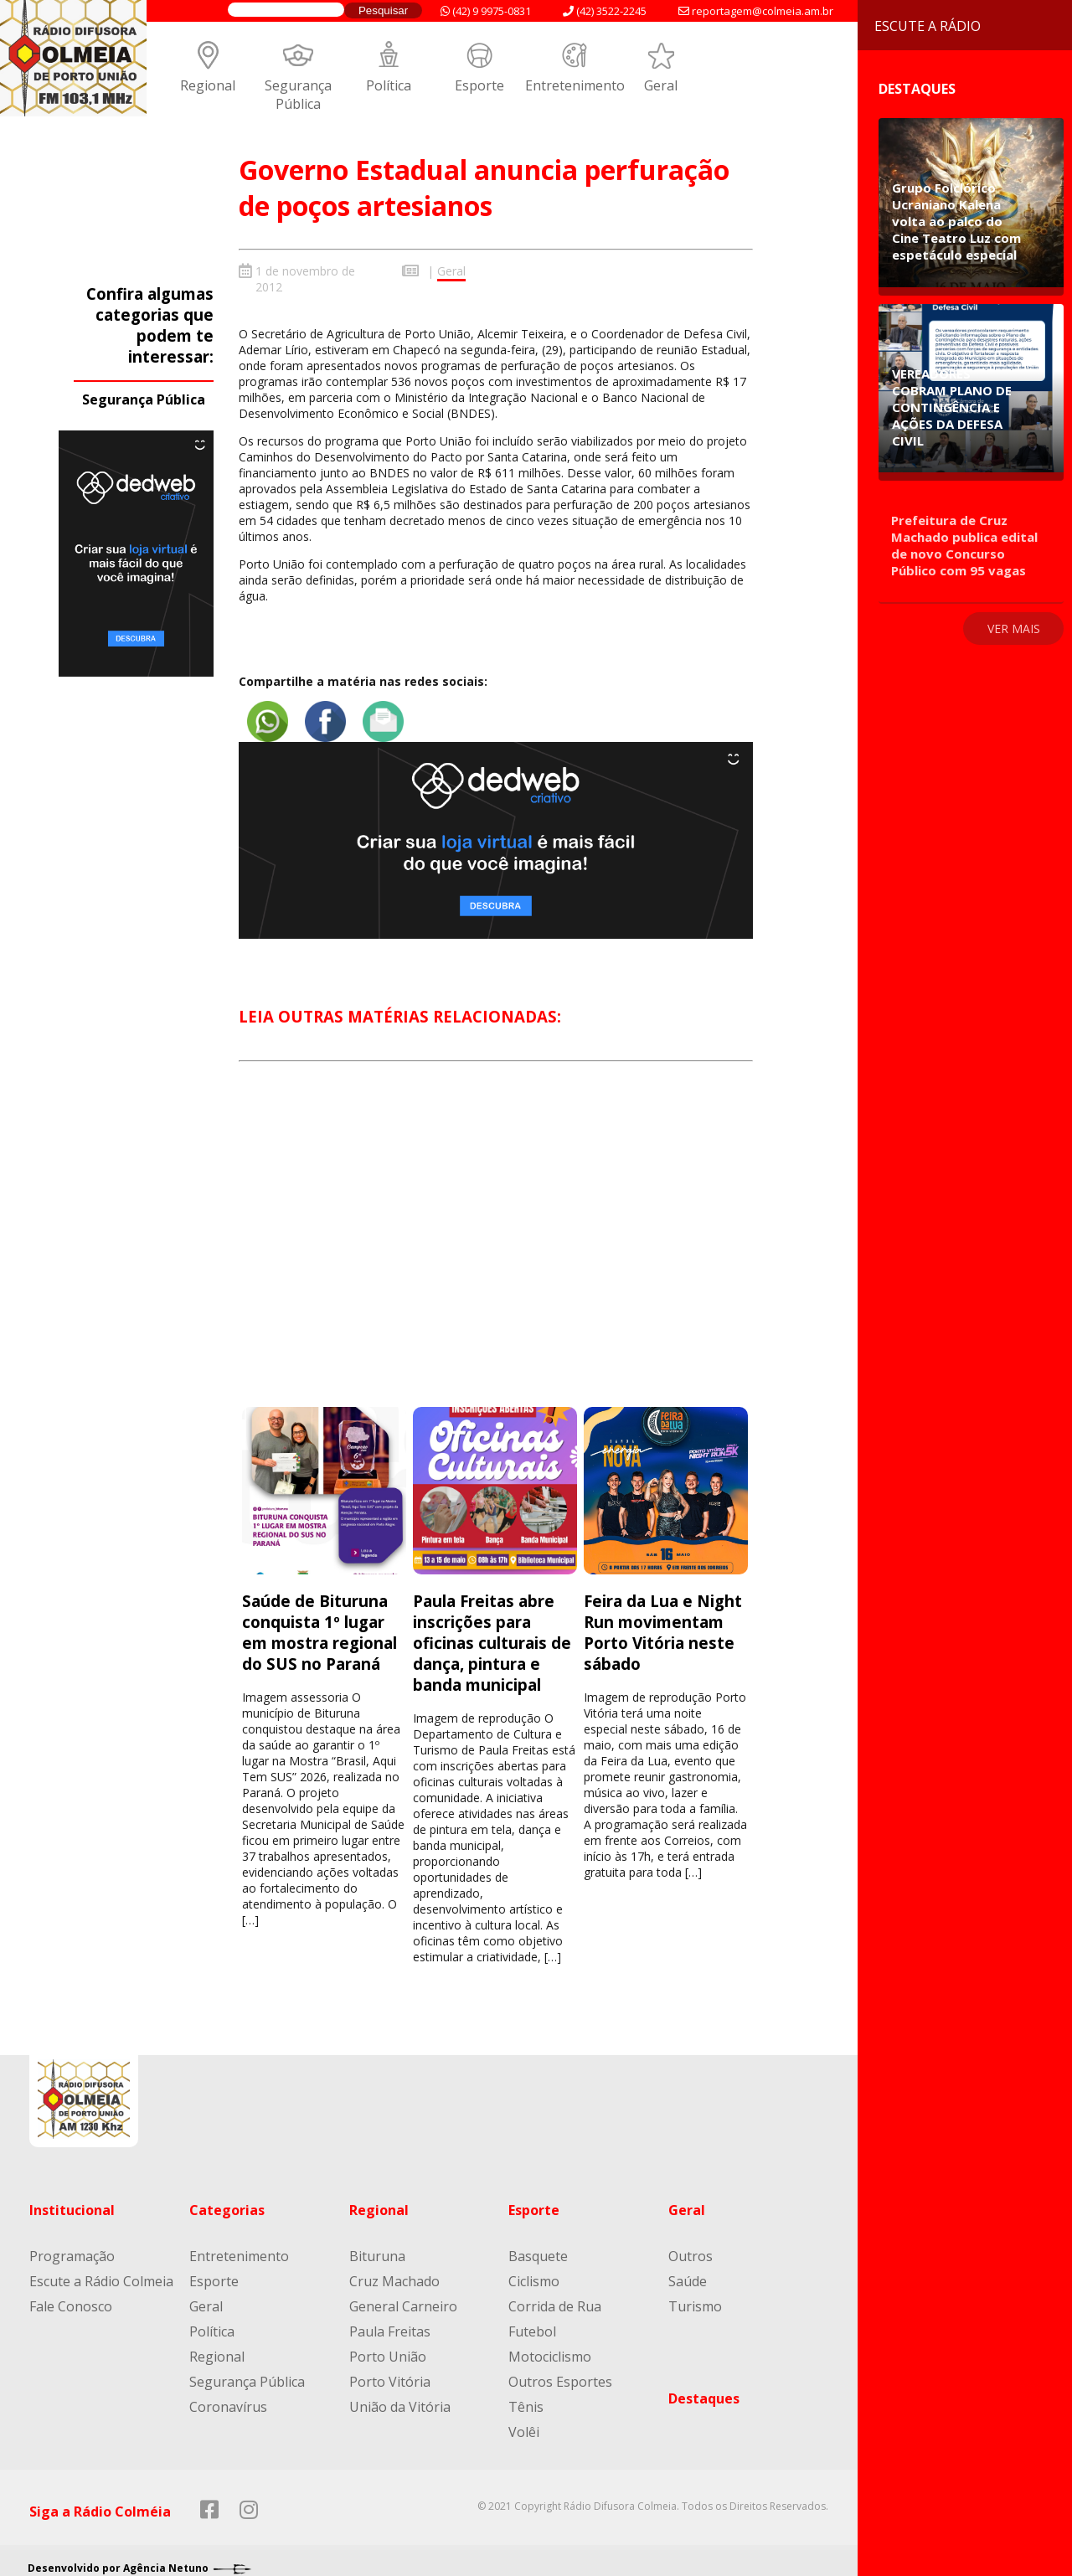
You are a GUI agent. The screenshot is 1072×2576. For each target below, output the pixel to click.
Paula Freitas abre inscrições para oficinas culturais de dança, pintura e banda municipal (492, 1631)
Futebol (532, 2320)
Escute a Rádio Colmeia (101, 2270)
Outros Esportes (560, 2371)
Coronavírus (228, 2396)
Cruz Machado (394, 2270)
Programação (72, 2245)
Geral (661, 85)
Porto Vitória (389, 2371)
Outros (690, 2245)
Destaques (704, 2387)
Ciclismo (533, 2270)
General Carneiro (403, 2295)
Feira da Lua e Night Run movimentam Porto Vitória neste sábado (663, 1621)
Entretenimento (575, 85)
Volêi (523, 2421)
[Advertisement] (496, 1238)
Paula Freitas (389, 2320)
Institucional (72, 2199)
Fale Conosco (70, 2295)
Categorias (227, 2199)
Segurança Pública (298, 94)
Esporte (479, 85)
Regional (207, 85)
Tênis (526, 2396)
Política (388, 85)
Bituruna (377, 2245)
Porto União (387, 2345)
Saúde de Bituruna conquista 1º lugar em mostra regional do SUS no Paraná (319, 1621)
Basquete (538, 2245)
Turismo (695, 2295)
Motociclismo (549, 2345)
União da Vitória (400, 2396)
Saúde (687, 2270)
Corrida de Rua (554, 2295)
